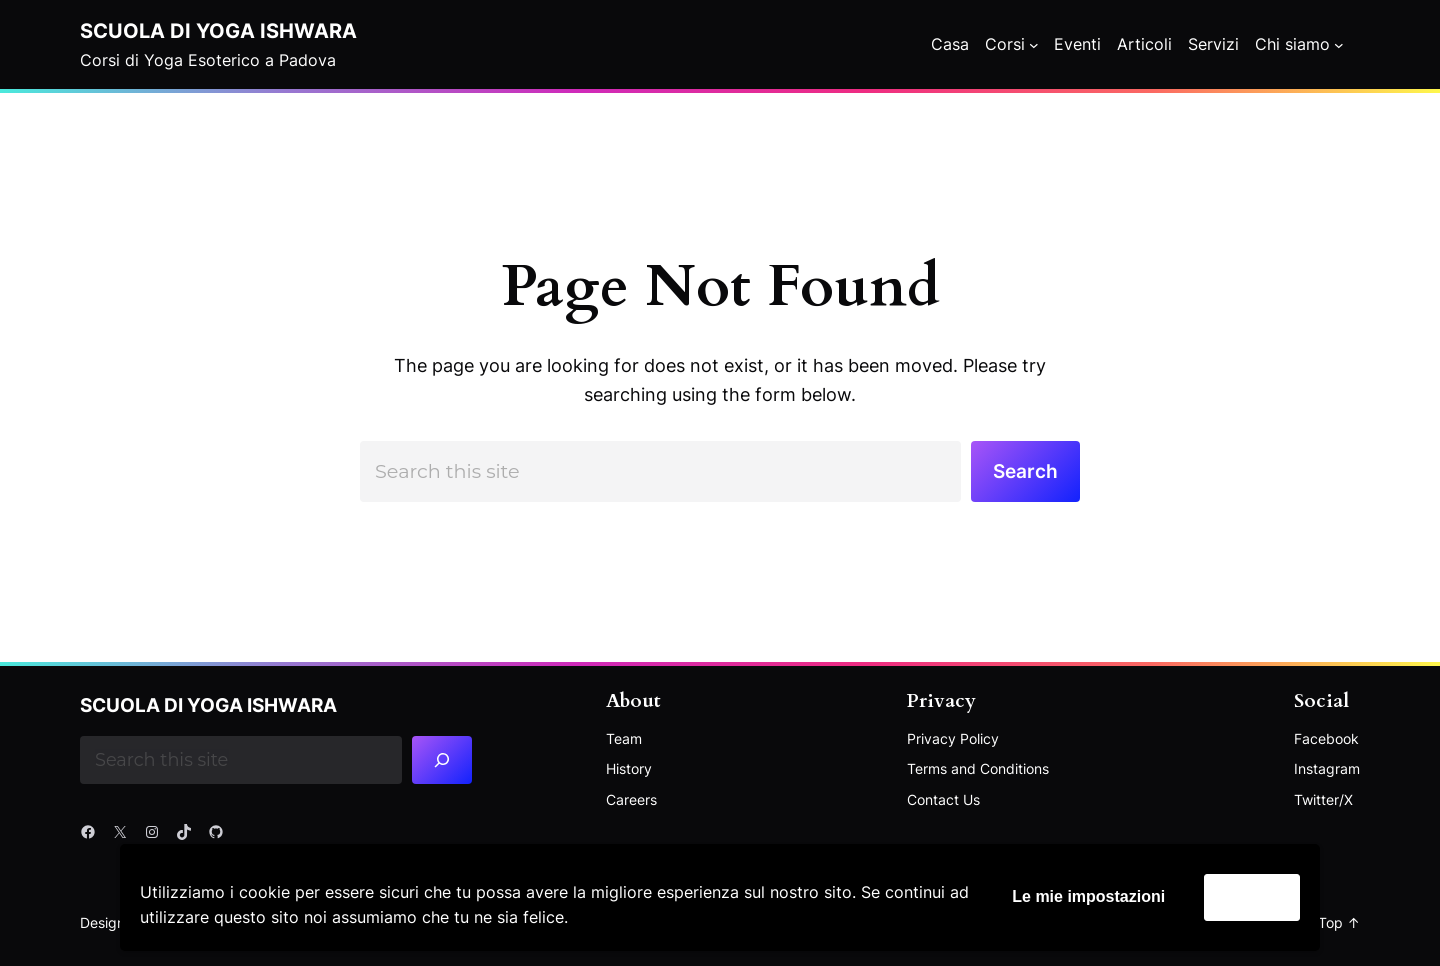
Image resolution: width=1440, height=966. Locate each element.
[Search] (442, 759)
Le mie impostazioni (1088, 896)
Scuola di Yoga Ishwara (218, 31)
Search (1025, 471)
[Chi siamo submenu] (1339, 45)
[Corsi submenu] (1034, 45)
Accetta (1252, 896)
